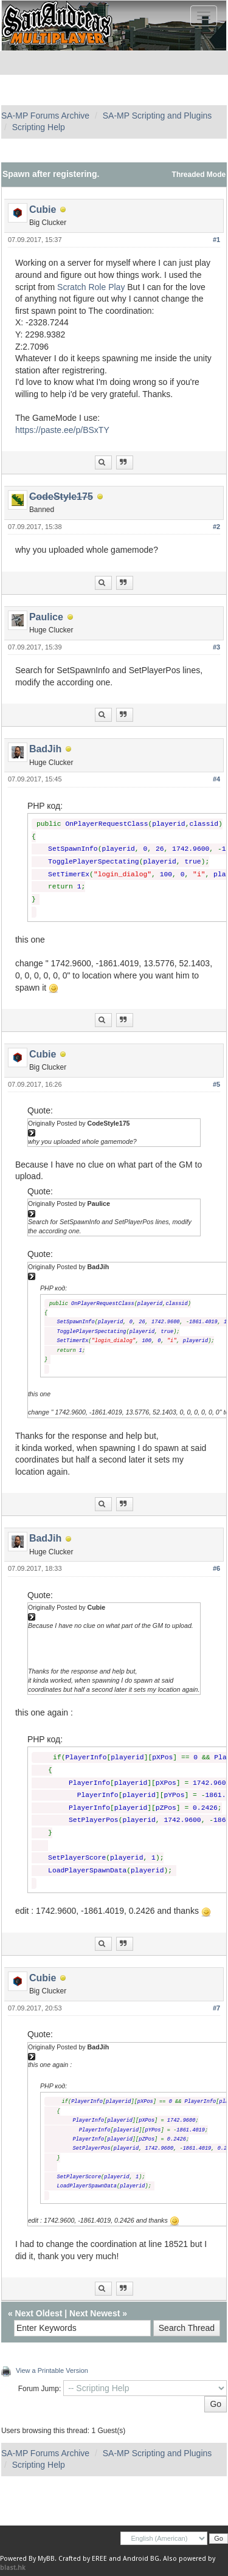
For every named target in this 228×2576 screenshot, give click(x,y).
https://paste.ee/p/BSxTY (62, 430)
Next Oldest (39, 2313)
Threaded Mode (199, 174)
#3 (216, 647)
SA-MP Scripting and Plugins (157, 115)
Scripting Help (38, 127)
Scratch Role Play (91, 287)
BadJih (45, 749)
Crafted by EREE (82, 2559)
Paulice (46, 617)
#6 (216, 1568)
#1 (216, 239)
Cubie (42, 209)
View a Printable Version (52, 2370)
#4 (216, 779)
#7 (216, 2008)
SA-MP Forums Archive (45, 115)
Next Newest (94, 2313)
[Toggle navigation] (203, 15)
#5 (216, 1084)
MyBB (46, 2559)
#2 (216, 526)
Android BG (141, 2559)
